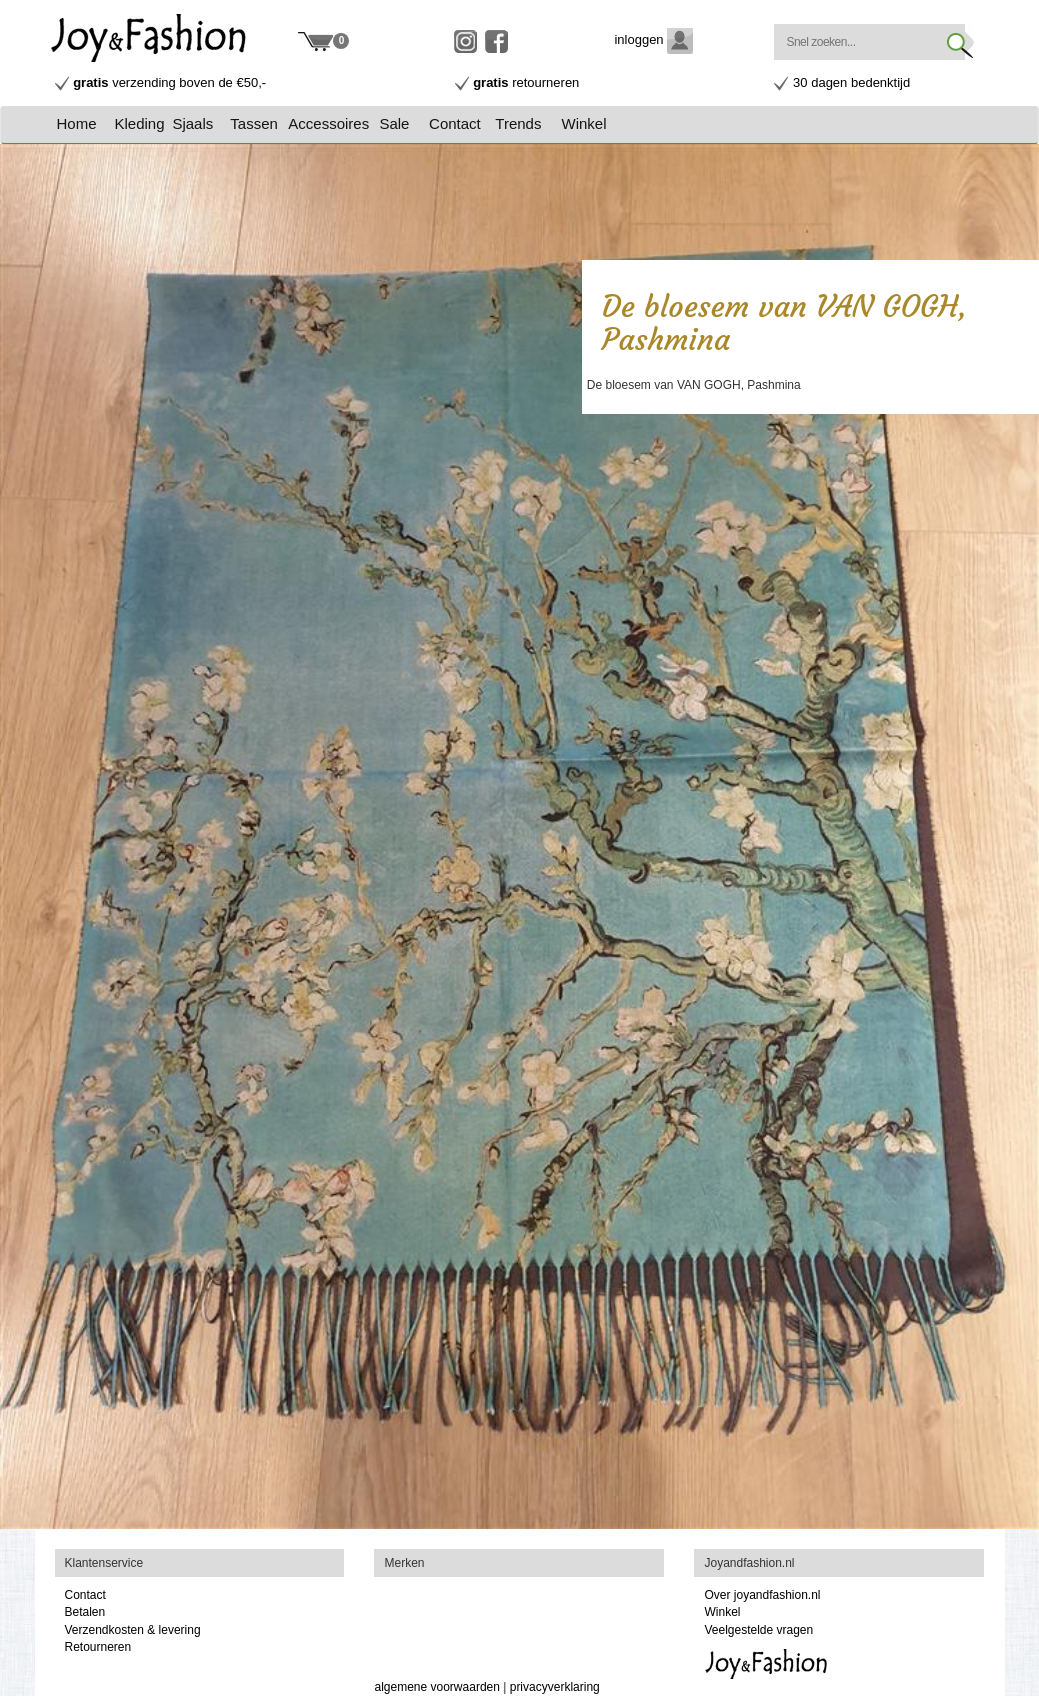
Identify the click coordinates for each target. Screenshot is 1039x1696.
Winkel (584, 123)
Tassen (254, 123)
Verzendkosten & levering (133, 1630)
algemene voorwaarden (436, 1687)
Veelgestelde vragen (758, 1630)
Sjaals (192, 123)
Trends (518, 123)
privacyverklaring (555, 1687)
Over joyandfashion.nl (762, 1595)
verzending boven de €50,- (169, 82)
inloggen (653, 39)
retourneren (526, 82)
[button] (141, 123)
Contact (455, 123)
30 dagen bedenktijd (851, 82)
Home (77, 123)
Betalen (85, 1612)
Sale (394, 123)
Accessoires (328, 123)
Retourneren (98, 1647)
